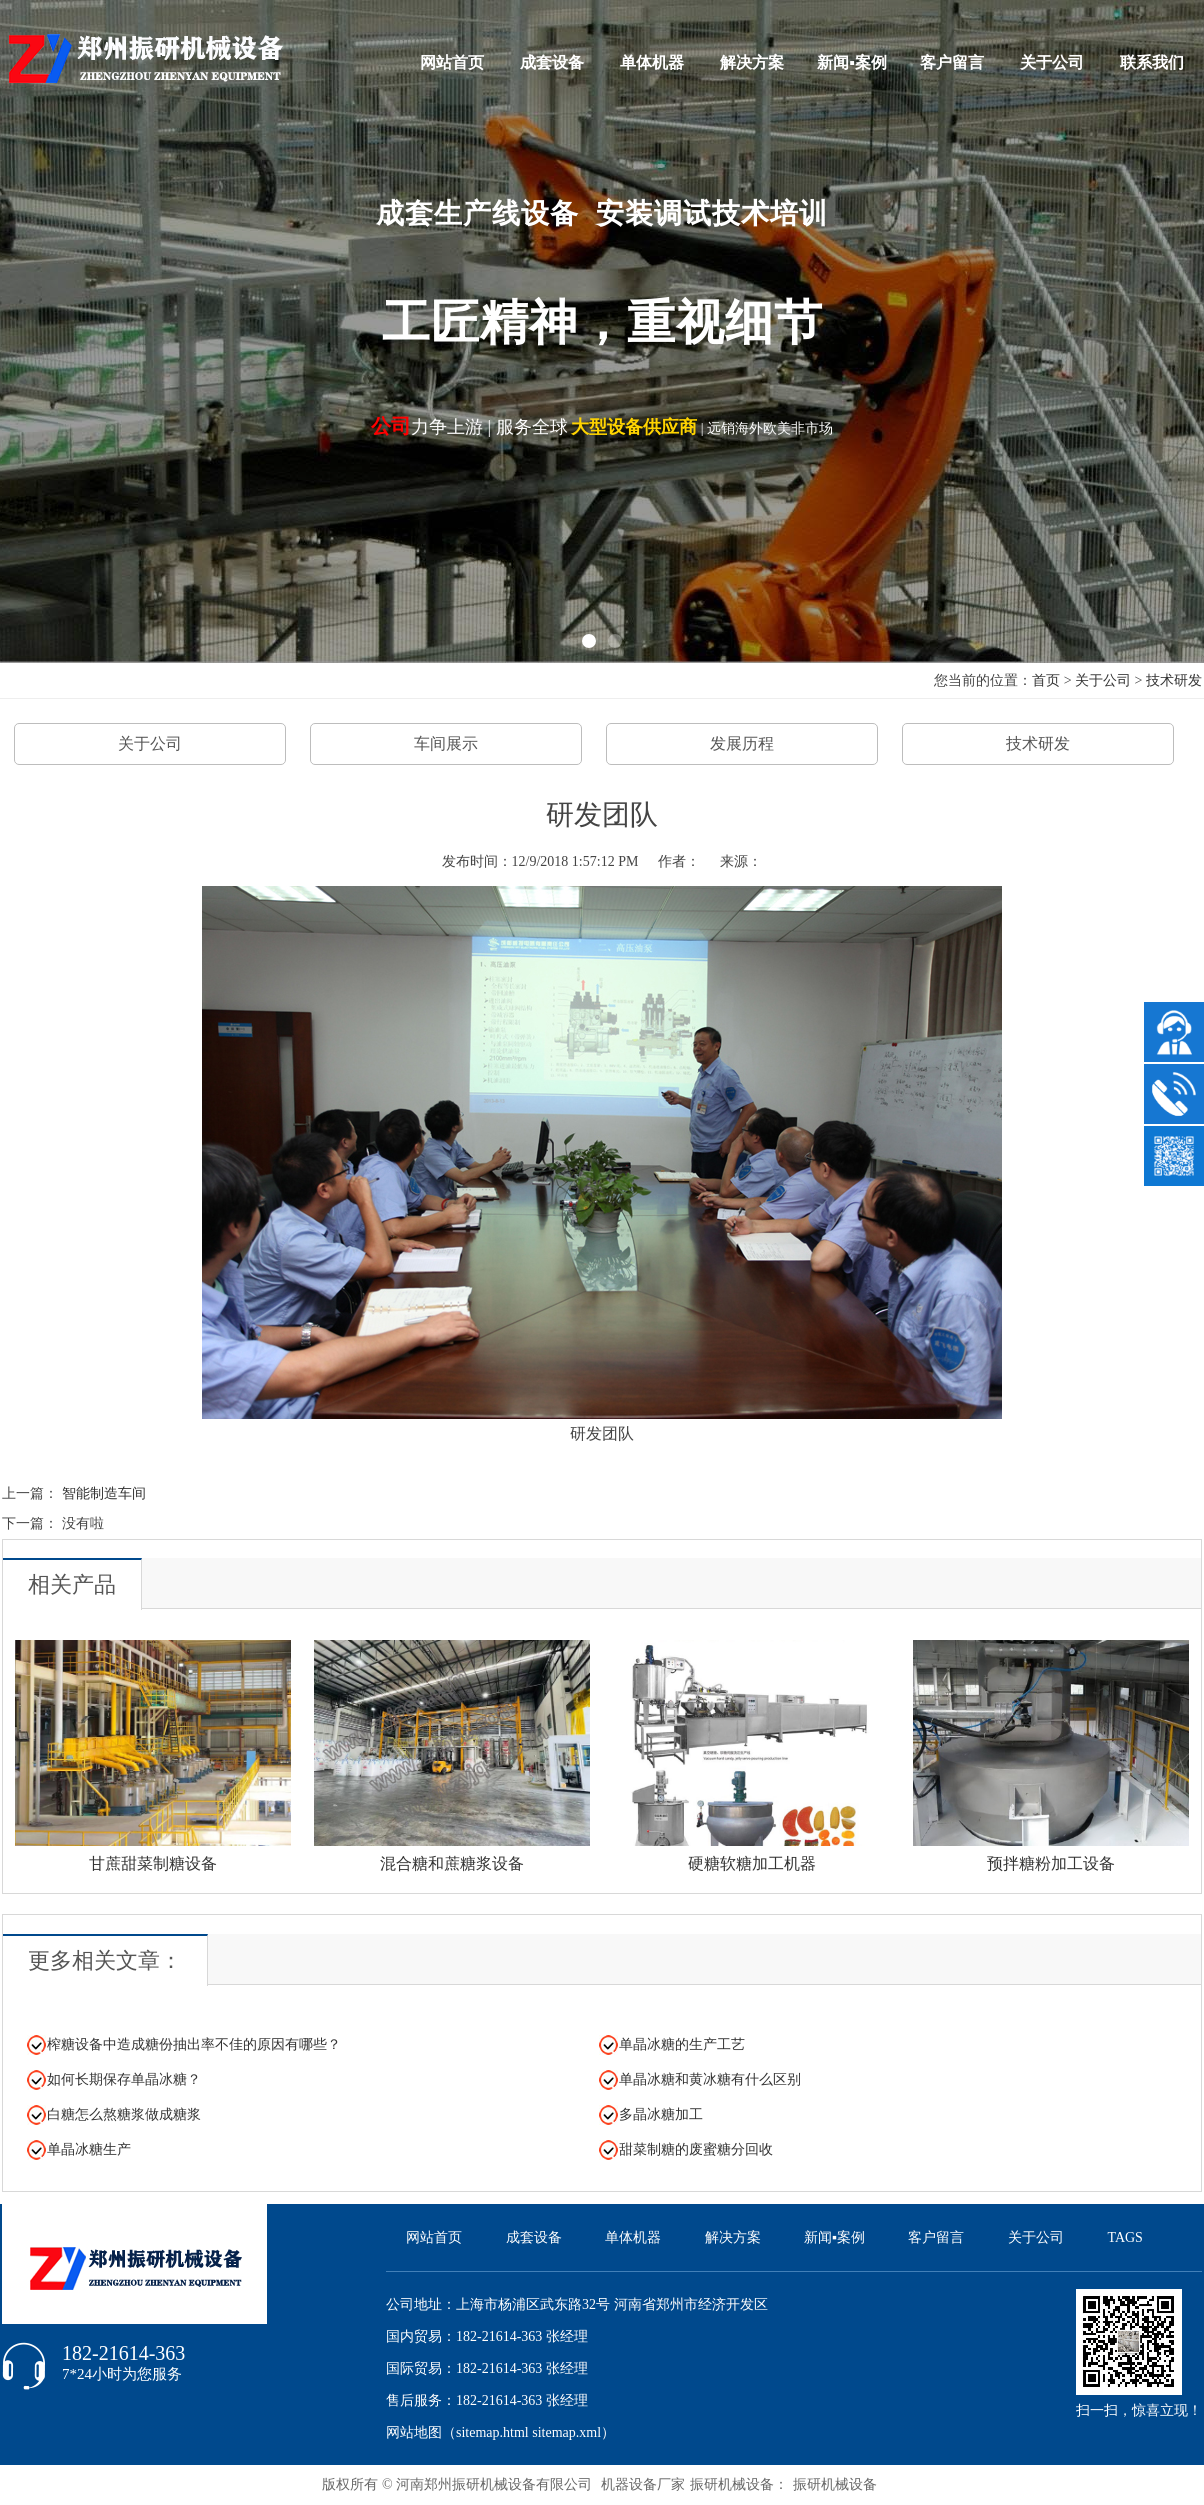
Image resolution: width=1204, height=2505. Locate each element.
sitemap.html (492, 2432)
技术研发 (1174, 680)
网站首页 (452, 62)
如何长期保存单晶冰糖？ (124, 2079)
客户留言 (952, 62)
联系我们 (1152, 62)
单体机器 (652, 62)
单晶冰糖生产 (89, 2149)
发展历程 (742, 743)
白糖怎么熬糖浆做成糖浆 (124, 2114)
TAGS (1124, 2237)
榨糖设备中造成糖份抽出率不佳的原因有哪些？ (194, 2044)
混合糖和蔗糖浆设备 (452, 1863)
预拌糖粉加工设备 (1051, 1863)
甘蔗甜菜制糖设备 (153, 1863)
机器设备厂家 (643, 2484)
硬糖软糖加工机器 (752, 1863)
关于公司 (1052, 62)
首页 (1046, 680)
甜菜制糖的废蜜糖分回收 (696, 2149)
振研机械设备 (835, 2484)
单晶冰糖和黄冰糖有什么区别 (710, 2079)
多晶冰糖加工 (661, 2114)
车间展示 (446, 743)
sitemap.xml (566, 2432)
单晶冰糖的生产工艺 (682, 2044)
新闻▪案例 (852, 62)
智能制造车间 (104, 1493)
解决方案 (752, 62)
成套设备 (552, 62)
